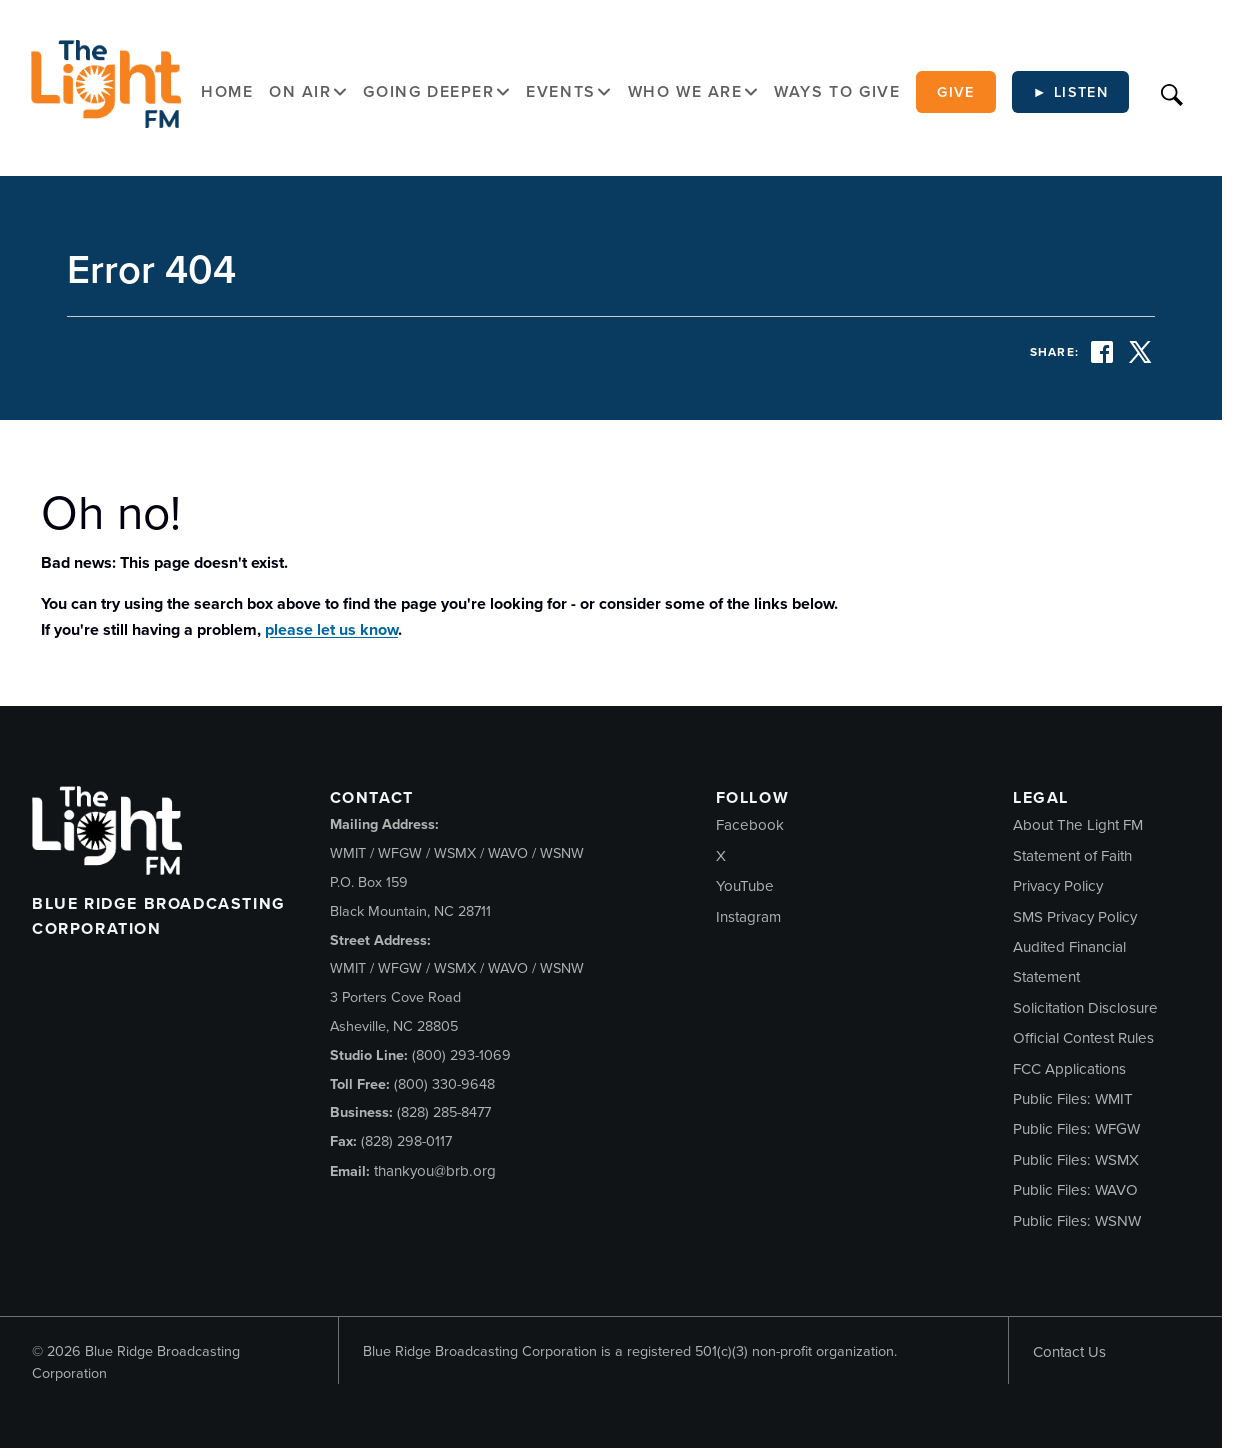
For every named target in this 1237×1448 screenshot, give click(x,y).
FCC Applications (1069, 1069)
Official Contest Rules (1083, 1038)
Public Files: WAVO (1075, 1190)
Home (227, 91)
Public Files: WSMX (1076, 1160)
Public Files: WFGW (1076, 1129)
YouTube (745, 886)
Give (956, 92)
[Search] (1172, 92)
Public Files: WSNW (1077, 1221)
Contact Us (1069, 1352)
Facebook (750, 825)
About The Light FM (1078, 825)
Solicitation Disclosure (1085, 1008)
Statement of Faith (1072, 856)
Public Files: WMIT (1073, 1099)
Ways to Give (837, 91)
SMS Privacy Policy (1075, 917)
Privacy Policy (1058, 886)
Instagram (748, 917)
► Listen (1071, 92)
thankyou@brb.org (435, 1171)
